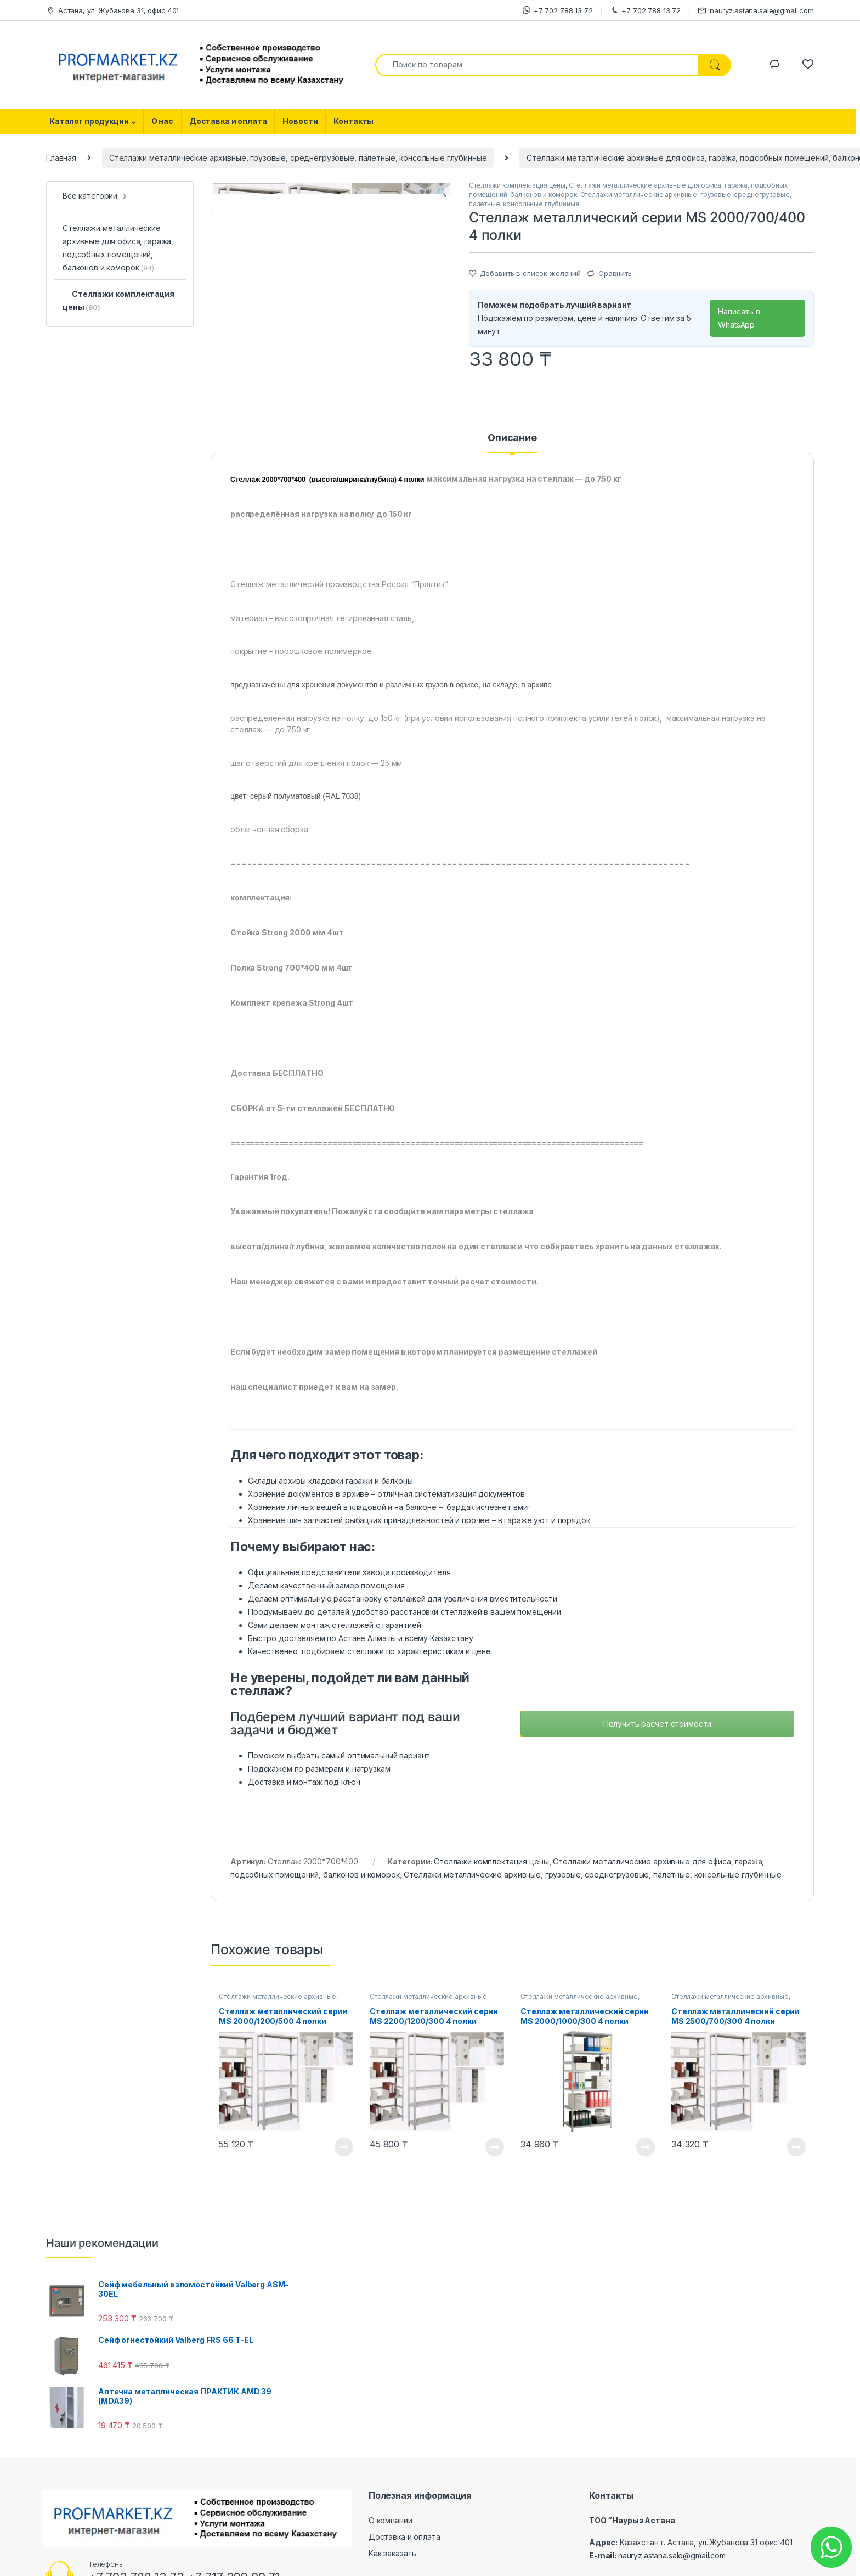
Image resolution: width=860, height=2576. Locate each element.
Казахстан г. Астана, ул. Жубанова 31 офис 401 (706, 2558)
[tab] (512, 459)
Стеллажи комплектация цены (517, 185)
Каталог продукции (89, 121)
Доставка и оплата (228, 121)
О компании (390, 2536)
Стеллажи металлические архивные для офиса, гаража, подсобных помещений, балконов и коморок (118, 247)
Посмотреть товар (344, 2163)
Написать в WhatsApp (739, 318)
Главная (61, 157)
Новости (300, 121)
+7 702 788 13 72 (558, 10)
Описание (512, 454)
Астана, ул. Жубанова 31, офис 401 (112, 10)
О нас (162, 121)
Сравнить (615, 273)
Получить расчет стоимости (657, 1739)
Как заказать (392, 2569)
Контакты (353, 121)
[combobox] (537, 65)
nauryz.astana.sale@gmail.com (756, 10)
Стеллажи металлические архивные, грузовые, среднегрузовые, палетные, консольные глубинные (298, 157)
